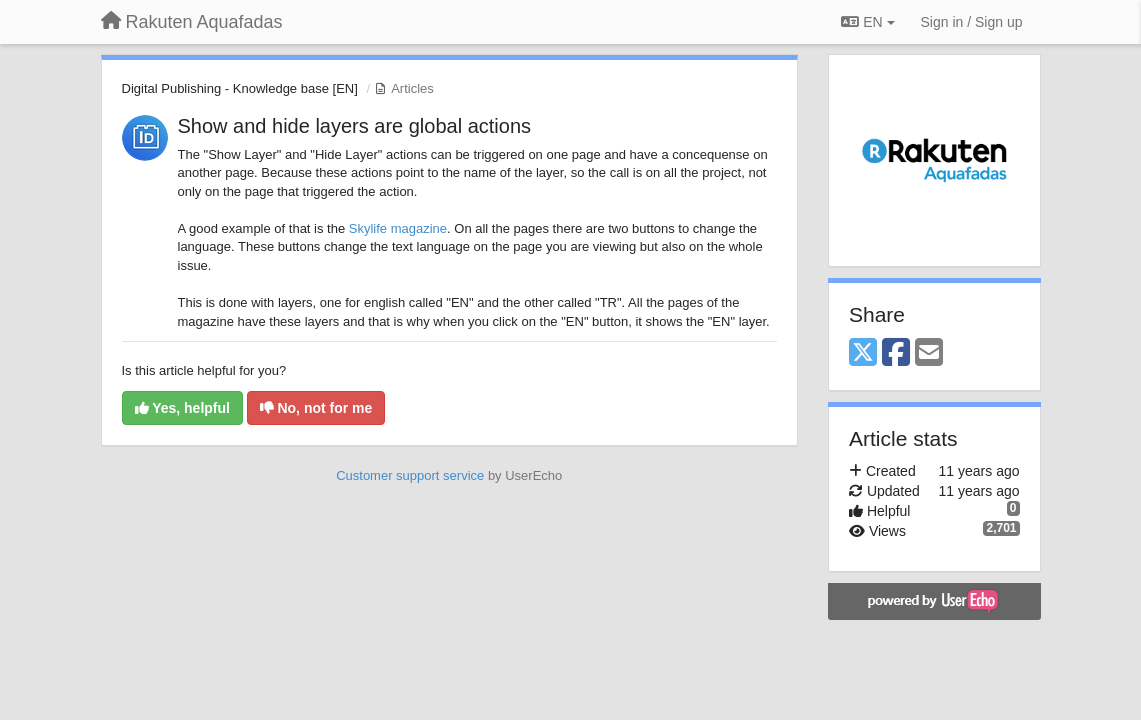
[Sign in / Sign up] (972, 22)
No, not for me (316, 408)
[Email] (929, 353)
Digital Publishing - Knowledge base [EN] (240, 88)
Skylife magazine (398, 228)
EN (867, 22)
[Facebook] (896, 353)
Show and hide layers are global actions (355, 126)
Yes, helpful (182, 408)
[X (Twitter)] (863, 353)
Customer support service (410, 475)
